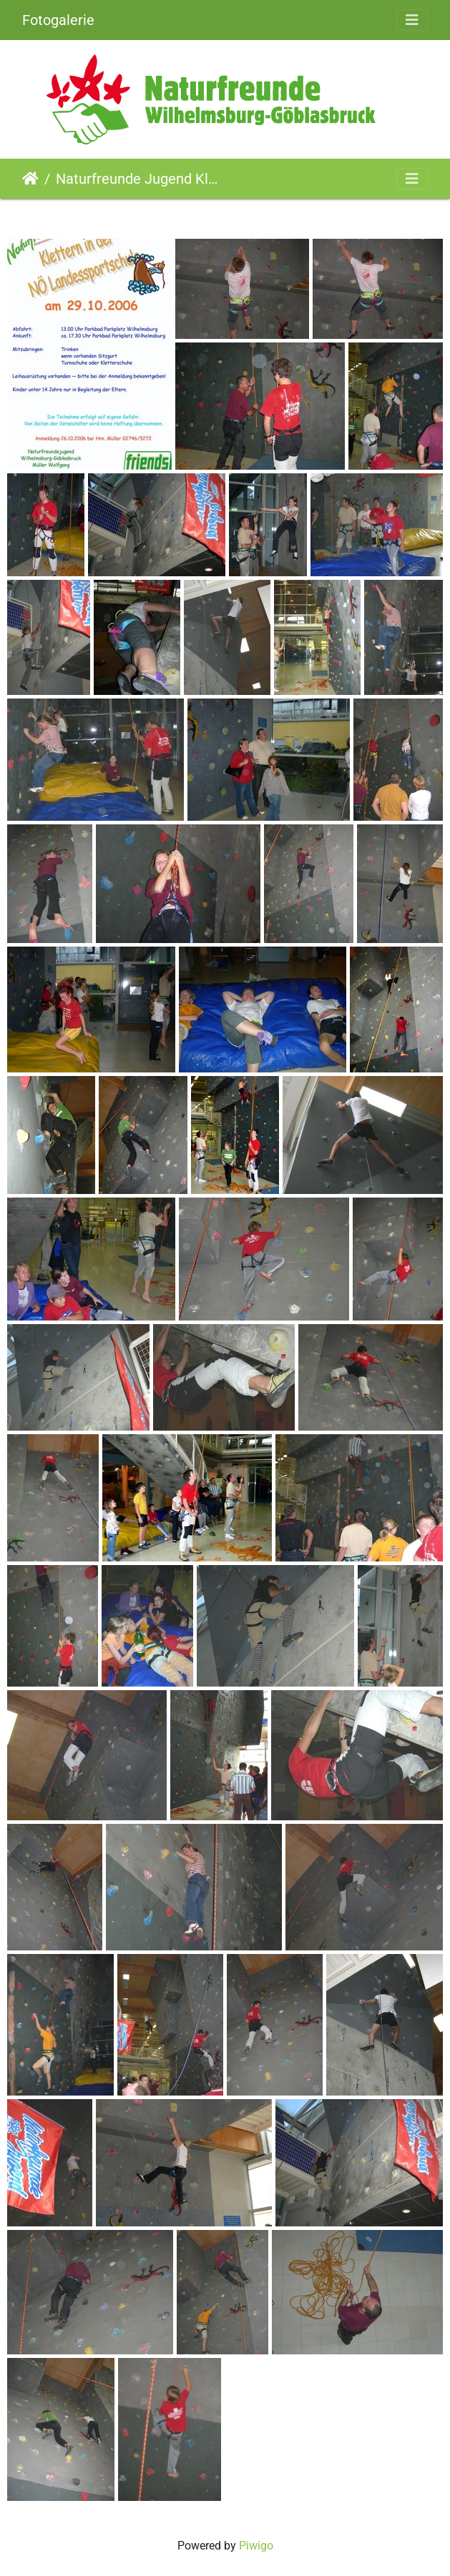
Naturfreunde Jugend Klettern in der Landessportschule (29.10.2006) (136, 178)
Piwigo (256, 2545)
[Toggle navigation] (412, 20)
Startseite (30, 178)
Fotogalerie (58, 20)
